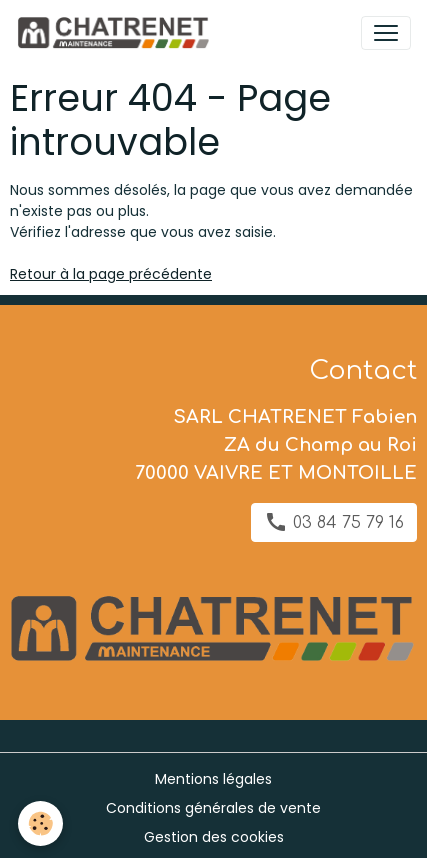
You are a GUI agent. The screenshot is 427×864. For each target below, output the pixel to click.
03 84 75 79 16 (334, 522)
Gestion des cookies (214, 837)
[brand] (116, 33)
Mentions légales (213, 779)
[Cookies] (40, 823)
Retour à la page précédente (111, 274)
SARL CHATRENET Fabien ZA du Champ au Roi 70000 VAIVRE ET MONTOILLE (276, 445)
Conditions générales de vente (213, 808)
